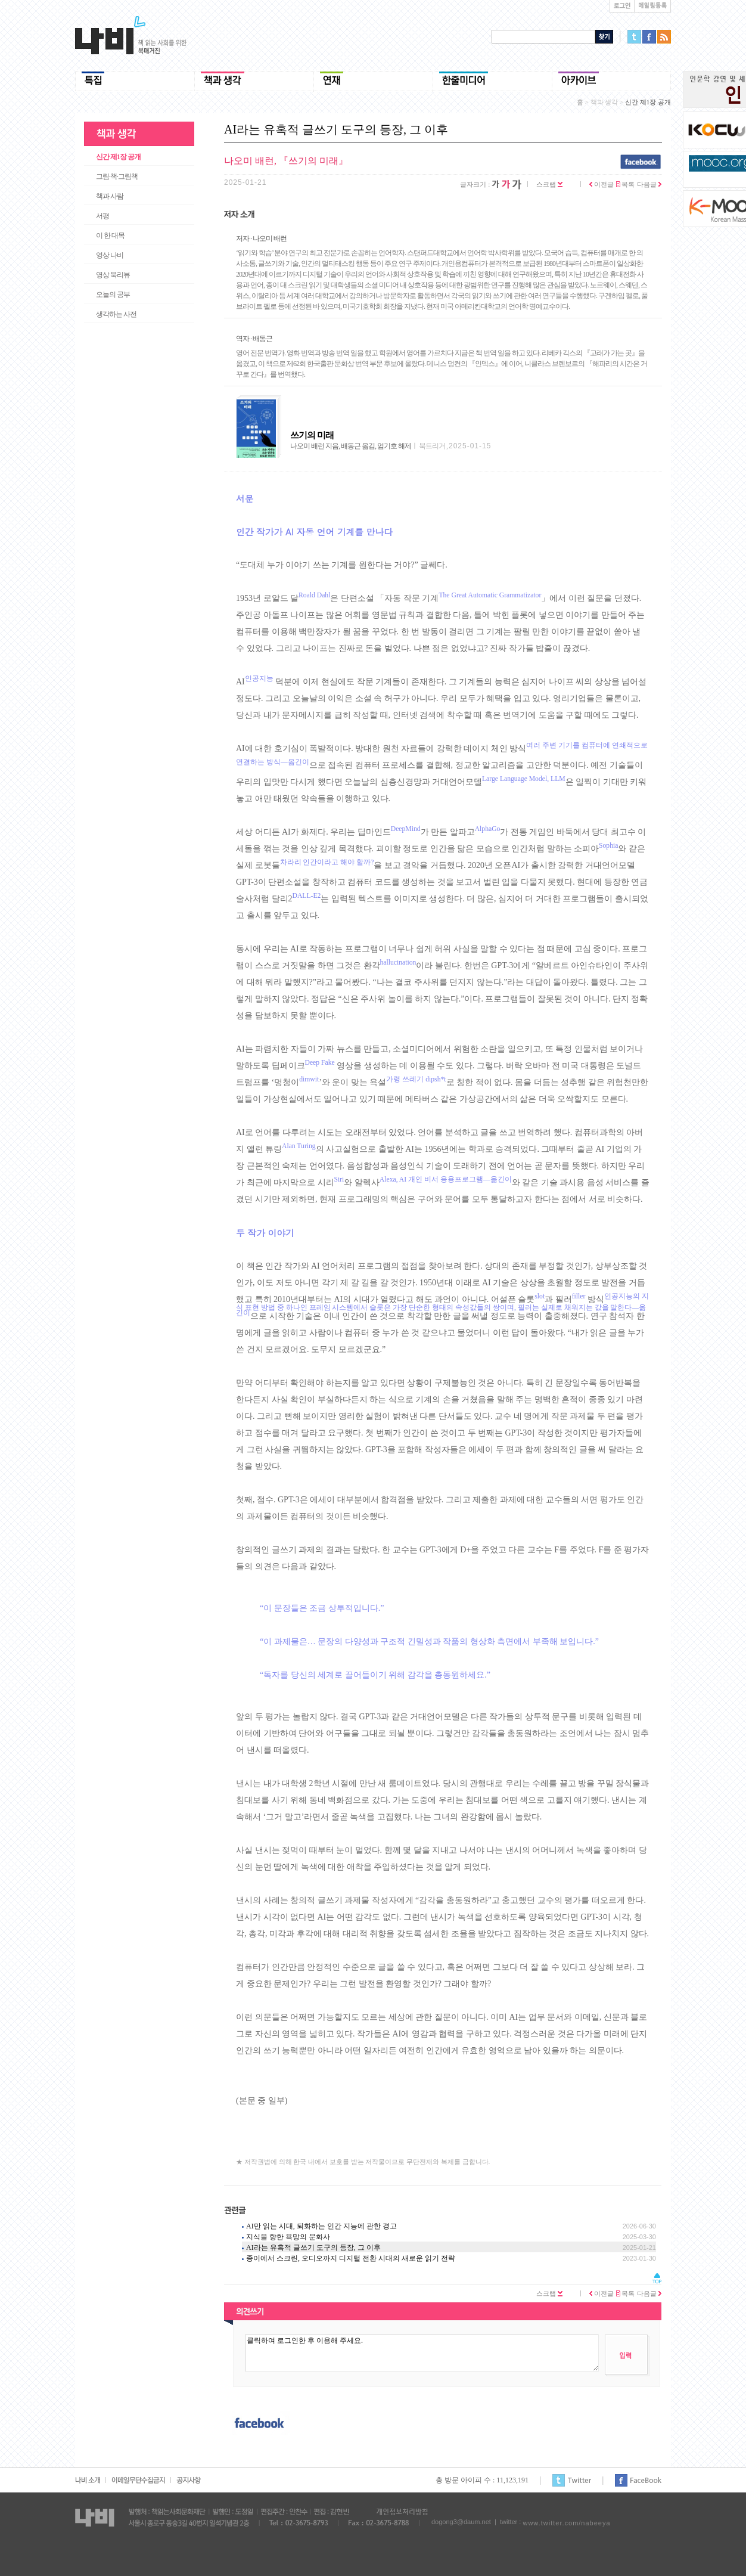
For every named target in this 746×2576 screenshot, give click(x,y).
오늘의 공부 (113, 294)
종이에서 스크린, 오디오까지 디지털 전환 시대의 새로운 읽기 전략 (350, 2258)
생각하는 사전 (116, 314)
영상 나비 (109, 255)
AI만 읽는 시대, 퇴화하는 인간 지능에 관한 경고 (321, 2226)
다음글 (649, 184)
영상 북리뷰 (113, 275)
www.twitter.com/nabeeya (566, 2523)
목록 (625, 184)
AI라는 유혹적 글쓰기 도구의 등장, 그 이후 (313, 2247)
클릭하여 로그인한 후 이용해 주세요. (422, 2353)
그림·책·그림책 (117, 176)
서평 (102, 216)
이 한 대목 (110, 235)
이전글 (601, 184)
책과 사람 (109, 196)
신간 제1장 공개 (118, 157)
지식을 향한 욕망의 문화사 (288, 2237)
